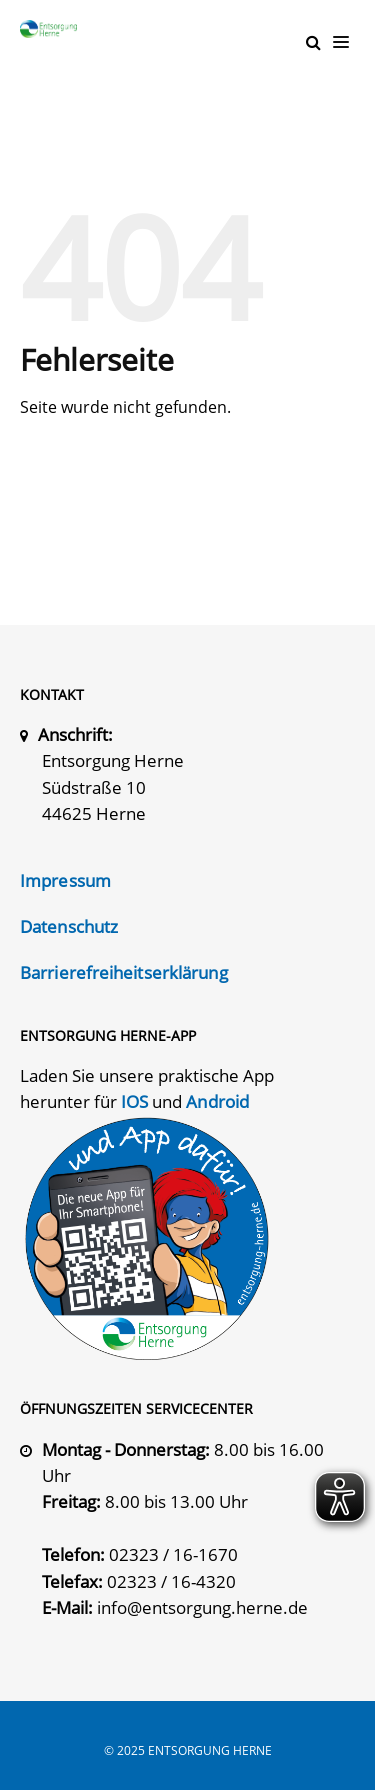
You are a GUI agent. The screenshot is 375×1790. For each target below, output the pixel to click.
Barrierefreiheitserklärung (124, 972)
